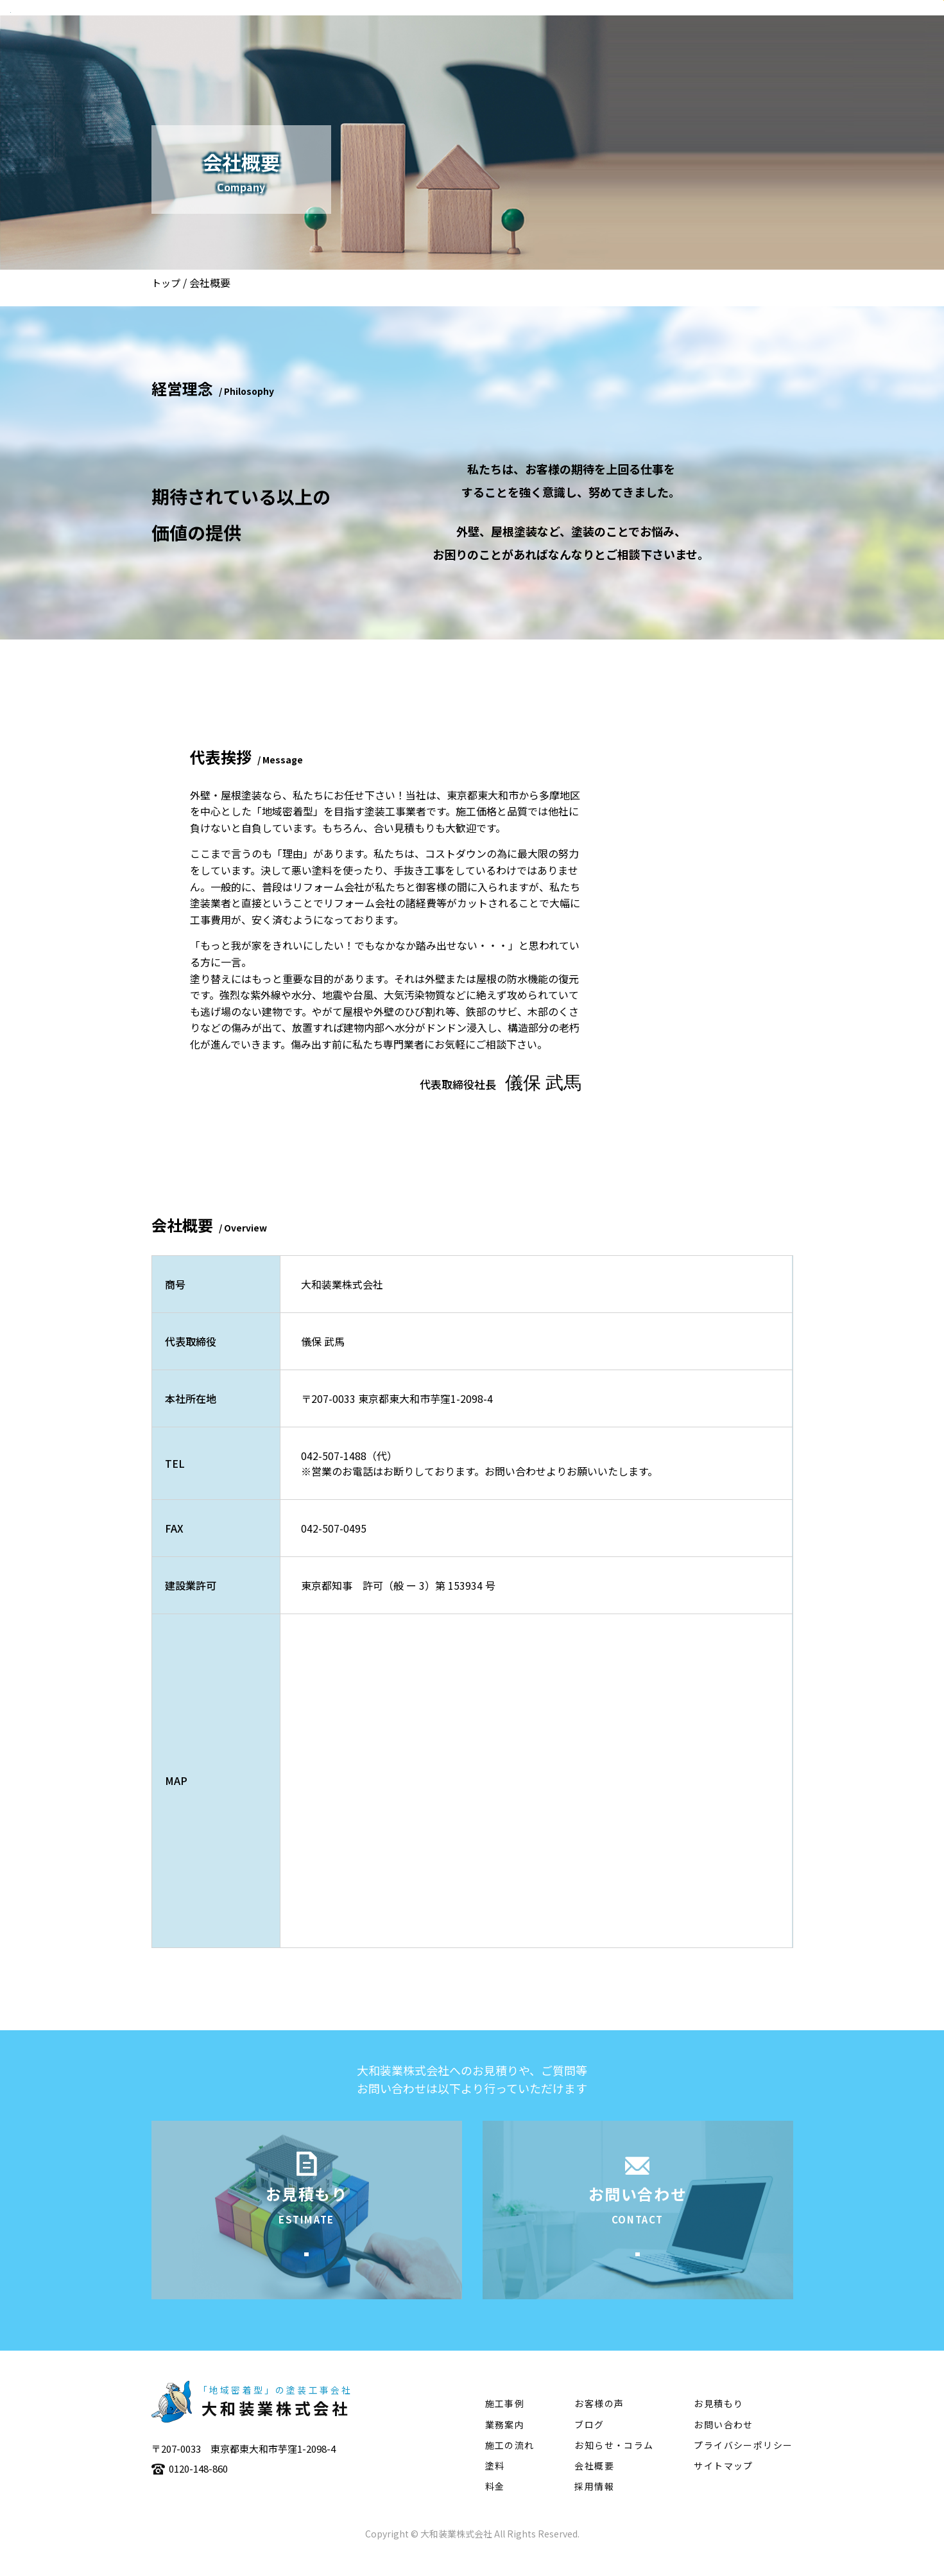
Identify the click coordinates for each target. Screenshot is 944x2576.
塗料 (774, 49)
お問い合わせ (723, 2443)
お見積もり (718, 2423)
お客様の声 (599, 2423)
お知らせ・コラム (613, 2465)
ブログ (589, 2443)
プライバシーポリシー (743, 2465)
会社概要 (512, 49)
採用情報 (594, 2506)
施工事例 (643, 49)
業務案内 (577, 49)
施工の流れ (714, 49)
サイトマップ (723, 2485)
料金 (495, 2506)
